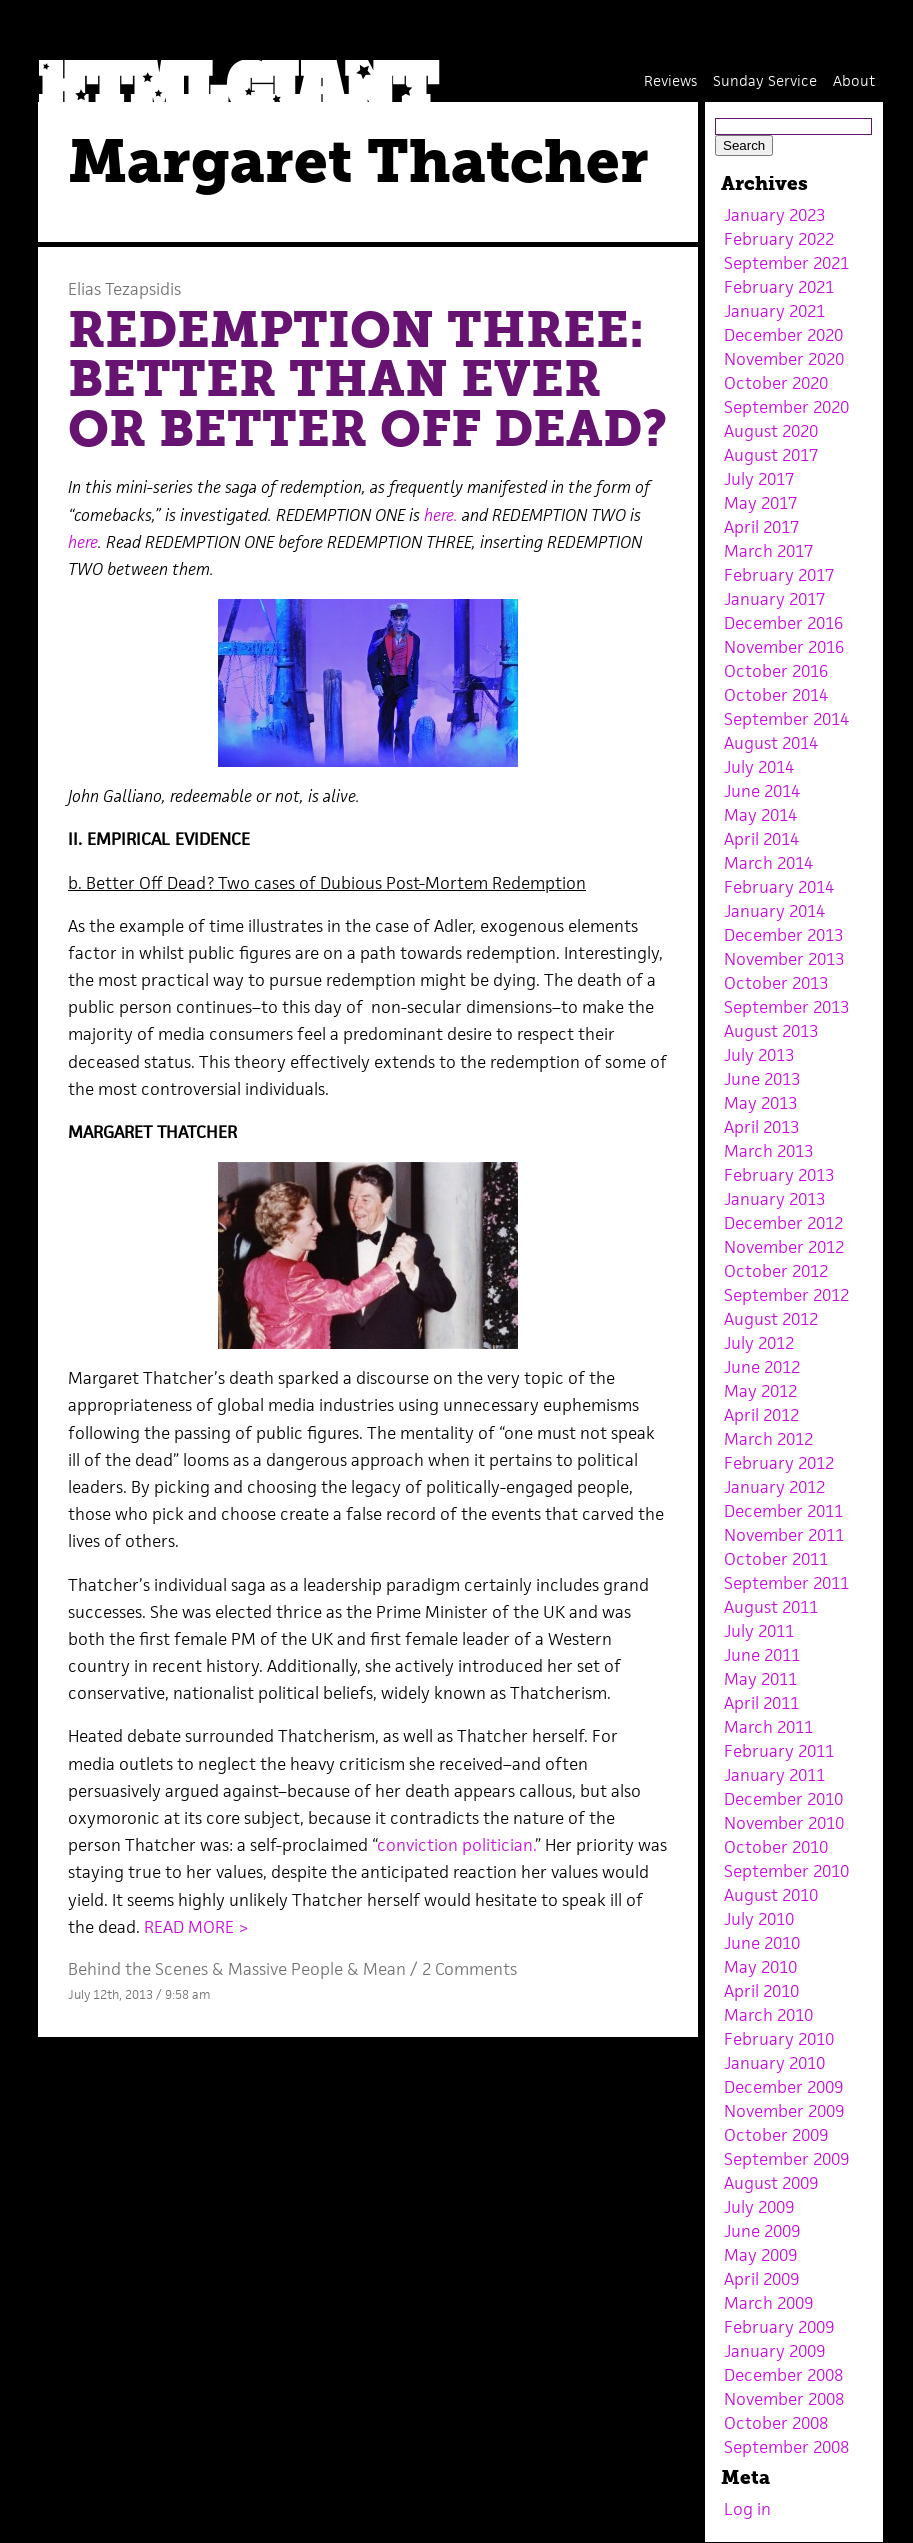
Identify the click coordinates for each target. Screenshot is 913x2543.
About (854, 80)
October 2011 (776, 1559)
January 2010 (774, 2063)
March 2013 (768, 1151)
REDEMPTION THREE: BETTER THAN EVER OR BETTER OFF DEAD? (367, 379)
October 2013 (776, 983)
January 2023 (774, 215)
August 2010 (771, 1895)
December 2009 (783, 2087)
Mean (384, 1969)
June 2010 (762, 1943)
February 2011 (779, 1751)
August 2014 (771, 743)
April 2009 (761, 2279)
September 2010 (786, 1871)
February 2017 (779, 575)
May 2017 (760, 503)
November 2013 (784, 959)
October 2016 (776, 671)
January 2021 (774, 311)
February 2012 (779, 1463)
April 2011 (761, 1703)
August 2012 (771, 1319)
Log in (747, 2509)
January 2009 (774, 2351)
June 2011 (762, 1655)
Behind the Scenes (138, 1969)
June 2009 (762, 2231)
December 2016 (783, 623)
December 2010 (783, 1799)
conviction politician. (456, 1845)
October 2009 (776, 2135)
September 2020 (786, 407)
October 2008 (776, 2423)
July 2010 (759, 1919)
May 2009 (760, 2255)
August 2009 (771, 2183)
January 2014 (774, 911)
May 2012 (760, 1391)
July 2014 (759, 767)
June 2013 (762, 1079)
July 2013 (759, 1055)
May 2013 (760, 1103)
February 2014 (779, 887)
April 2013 (761, 1127)
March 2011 (768, 1727)
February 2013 (779, 1175)
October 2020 (776, 383)
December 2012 (783, 1223)
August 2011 (771, 1607)
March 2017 (768, 551)
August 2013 (771, 1031)
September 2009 (786, 2159)
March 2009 (768, 2303)
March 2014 (768, 863)
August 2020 (771, 431)
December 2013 (783, 935)
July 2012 (759, 1343)
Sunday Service (765, 80)
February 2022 (779, 239)
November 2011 (784, 1535)
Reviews (670, 80)
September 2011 (786, 1583)
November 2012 (784, 1247)
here (83, 542)
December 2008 (783, 2375)
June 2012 (762, 1367)
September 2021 (786, 263)
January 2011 (774, 1775)
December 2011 (783, 1511)
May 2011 (760, 1679)
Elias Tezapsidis (124, 289)
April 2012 (761, 1415)
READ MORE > (196, 1927)
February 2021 (779, 287)
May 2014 (760, 815)
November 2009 (784, 2111)
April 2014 (761, 839)
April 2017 (761, 527)
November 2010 (784, 1823)
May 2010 (760, 1967)
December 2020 (783, 335)
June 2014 (762, 791)
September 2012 (786, 1295)
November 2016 (784, 647)
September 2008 (786, 2447)
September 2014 (786, 719)
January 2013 (774, 1199)
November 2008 (784, 2399)
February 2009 (779, 2327)
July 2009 (759, 2207)
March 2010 (768, 2015)
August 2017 (771, 455)
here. (441, 515)
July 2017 (759, 479)
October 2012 (776, 1271)
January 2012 (774, 1487)
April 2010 (761, 1991)
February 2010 (779, 2039)
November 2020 (784, 359)
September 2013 (786, 1007)
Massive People (285, 1969)
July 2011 (759, 1631)
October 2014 (776, 695)
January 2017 (774, 599)
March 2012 (768, 1439)
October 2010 (776, 1847)
